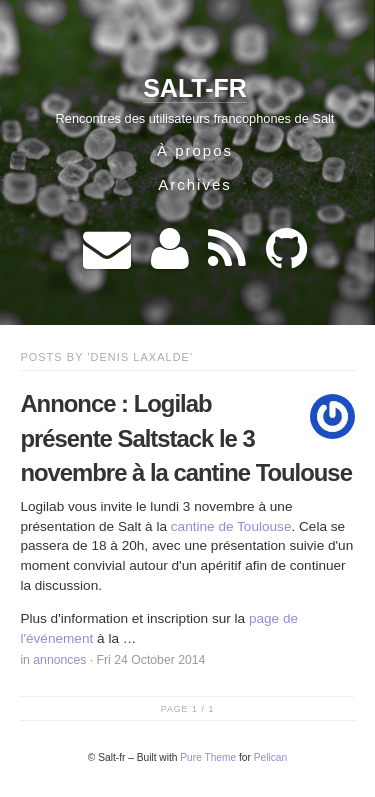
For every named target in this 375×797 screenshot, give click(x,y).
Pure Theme (208, 757)
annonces (59, 660)
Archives (195, 184)
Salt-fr (195, 88)
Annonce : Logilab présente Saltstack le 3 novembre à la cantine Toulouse (186, 438)
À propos (195, 150)
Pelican (270, 757)
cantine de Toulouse (231, 526)
